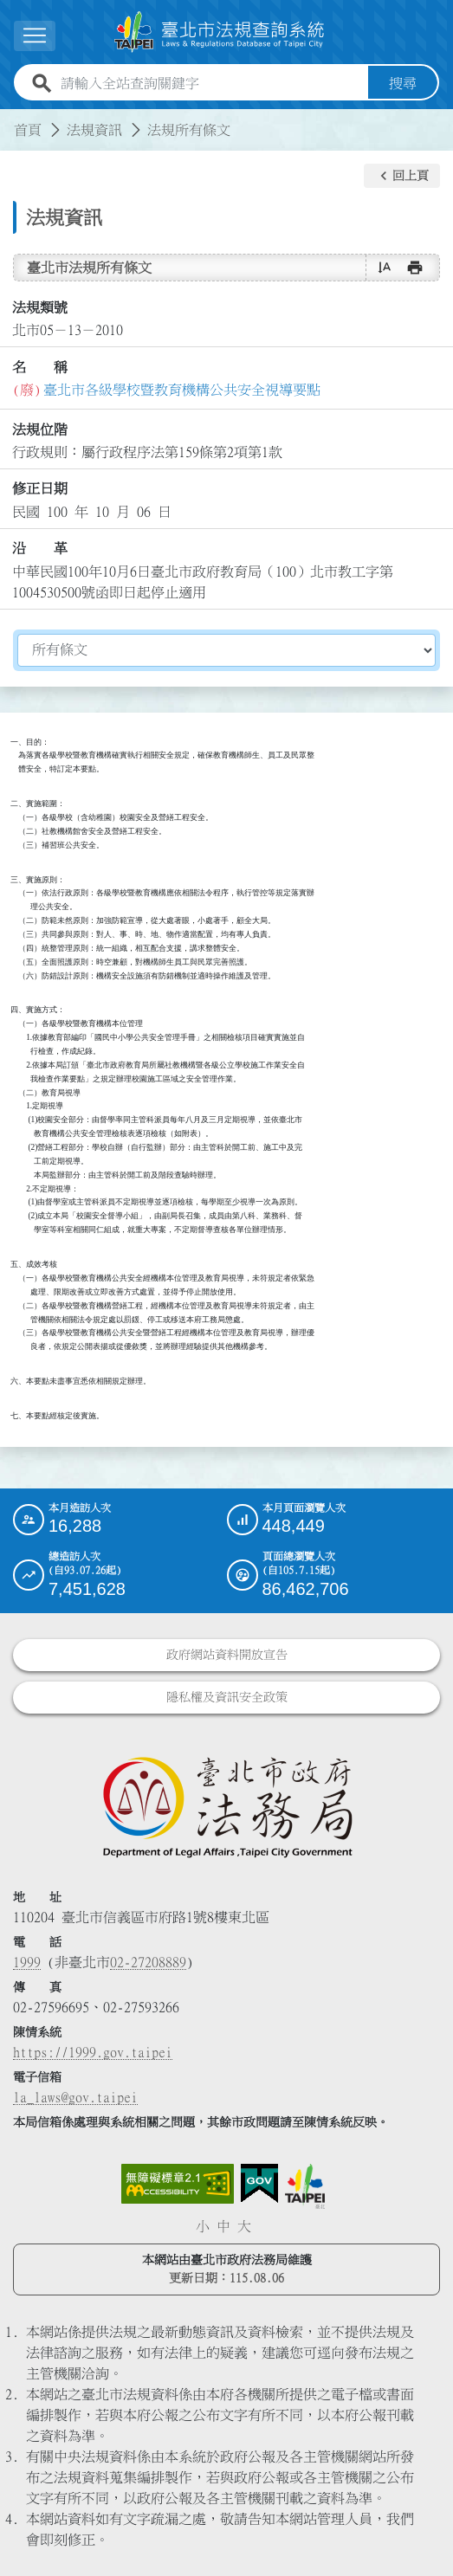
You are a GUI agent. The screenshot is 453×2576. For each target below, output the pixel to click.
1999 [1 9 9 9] (27, 1962)
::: (10, 119)
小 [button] (203, 2226)
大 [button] (244, 2226)
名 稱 (40, 367)
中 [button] (223, 2226)
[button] (402, 176)
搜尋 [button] (403, 83)
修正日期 (40, 488)
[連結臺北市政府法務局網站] (226, 1806)
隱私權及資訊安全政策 (227, 1697)
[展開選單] (34, 36)
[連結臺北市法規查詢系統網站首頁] (220, 32)
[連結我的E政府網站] (259, 2184)
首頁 (28, 130)
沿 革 (40, 548)
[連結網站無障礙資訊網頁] (177, 2184)
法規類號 (40, 307)
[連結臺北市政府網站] (305, 2186)
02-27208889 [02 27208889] (148, 1962)
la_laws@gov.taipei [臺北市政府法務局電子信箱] (75, 2097)
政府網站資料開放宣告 (227, 1655)
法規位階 (40, 429)
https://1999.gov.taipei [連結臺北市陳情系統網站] (92, 2052)
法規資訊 (94, 130)
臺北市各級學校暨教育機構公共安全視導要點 (181, 390)
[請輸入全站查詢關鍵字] (211, 83)
